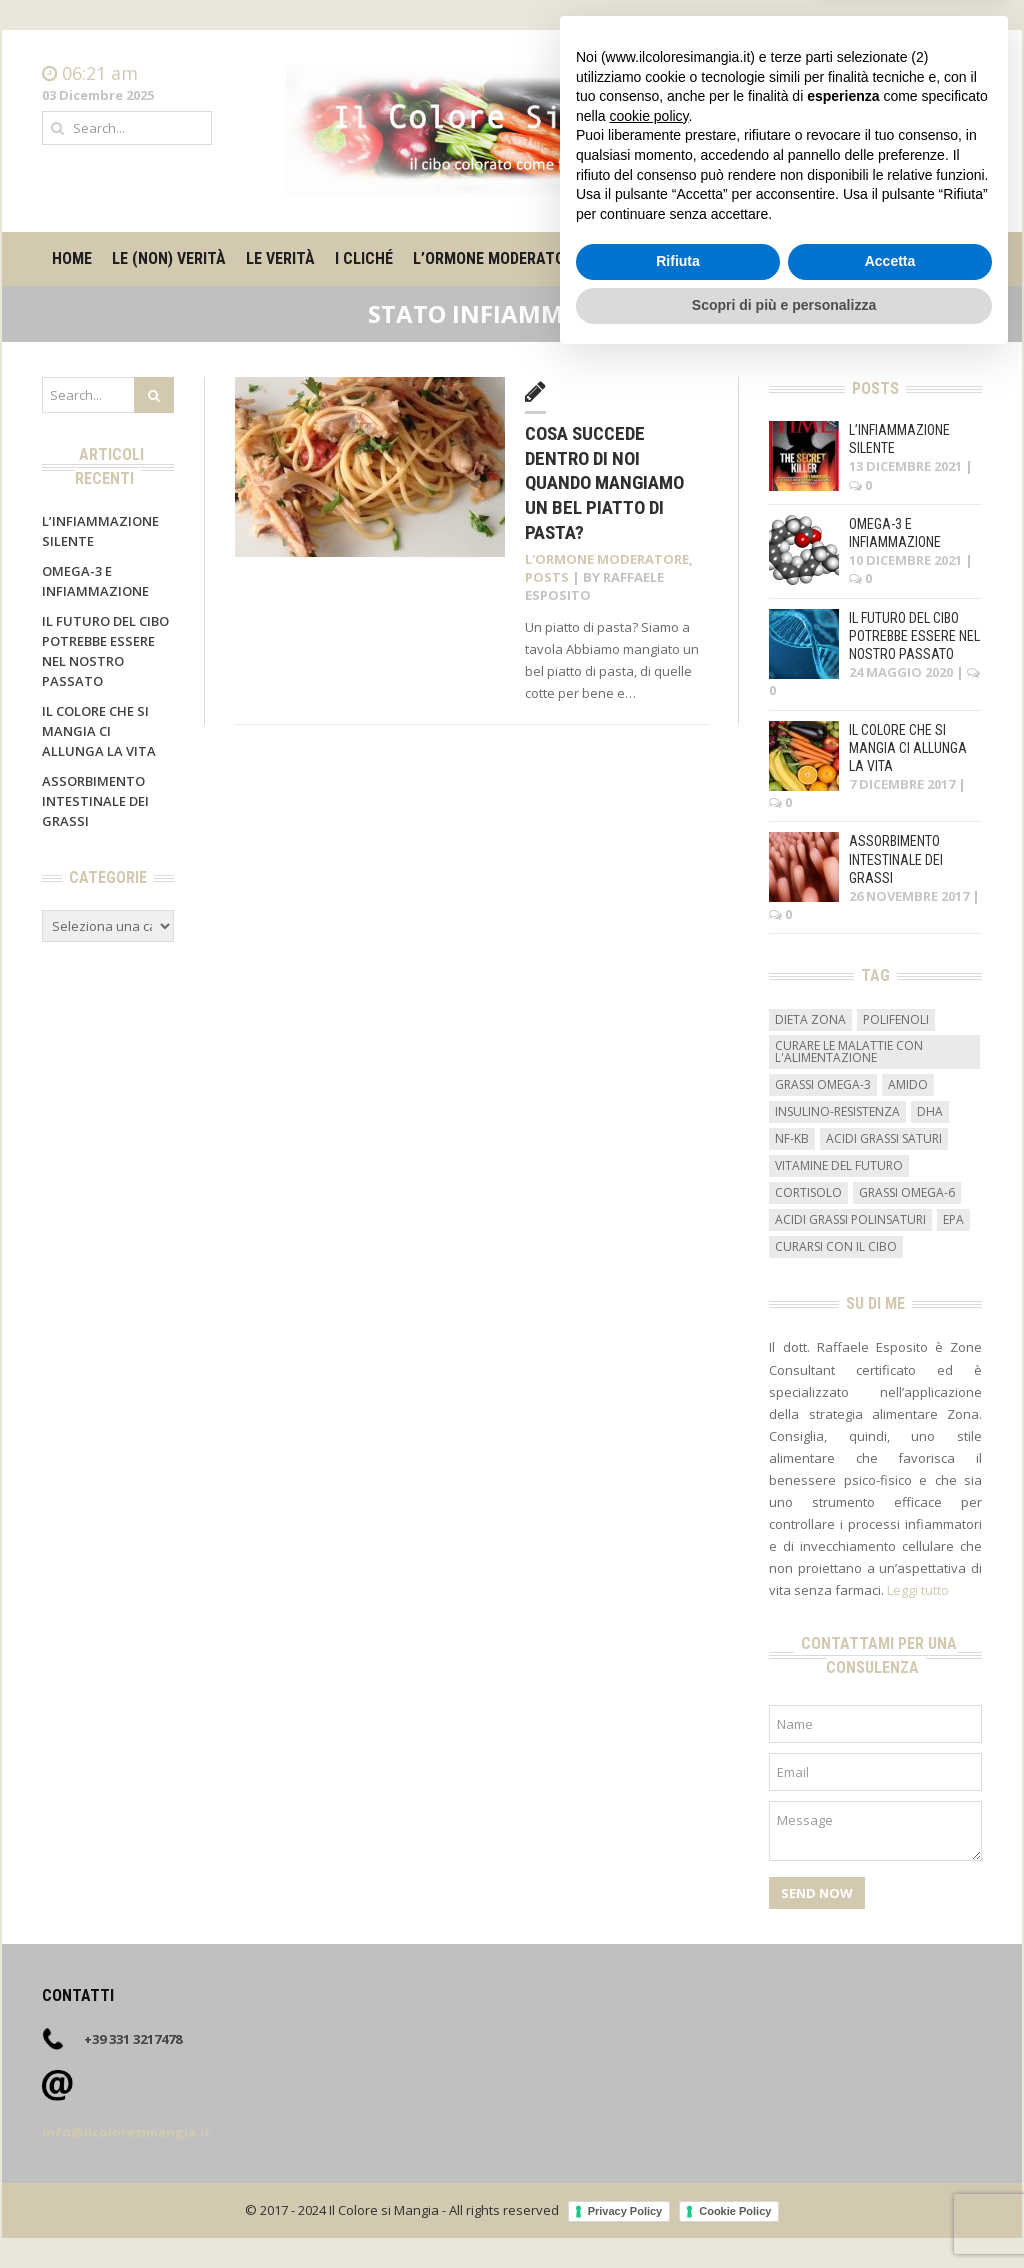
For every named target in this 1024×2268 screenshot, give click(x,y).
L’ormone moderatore (497, 258)
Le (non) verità (169, 258)
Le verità (280, 258)
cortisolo (808, 1192)
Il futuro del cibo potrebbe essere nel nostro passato (914, 636)
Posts (547, 577)
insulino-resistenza (837, 1111)
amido (908, 1084)
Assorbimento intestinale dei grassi (95, 801)
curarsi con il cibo (836, 1246)
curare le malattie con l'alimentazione (849, 1051)
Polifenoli (896, 1019)
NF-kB (792, 1138)
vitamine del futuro (839, 1165)
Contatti (956, 94)
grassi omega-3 (823, 1084)
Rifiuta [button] (678, 2170)
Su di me (829, 258)
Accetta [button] (890, 2170)
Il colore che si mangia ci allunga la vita (99, 731)
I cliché (364, 258)
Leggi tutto (918, 1590)
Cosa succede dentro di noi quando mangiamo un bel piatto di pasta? (604, 483)
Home (963, 74)
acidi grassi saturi (884, 1138)
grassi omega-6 (907, 1192)
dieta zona (810, 1019)
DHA (930, 1111)
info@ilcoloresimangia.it (126, 2132)
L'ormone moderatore (607, 559)
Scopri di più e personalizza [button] (784, 2213)
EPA (953, 1219)
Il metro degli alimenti (691, 258)
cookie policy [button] (648, 2024)
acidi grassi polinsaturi (850, 1219)
